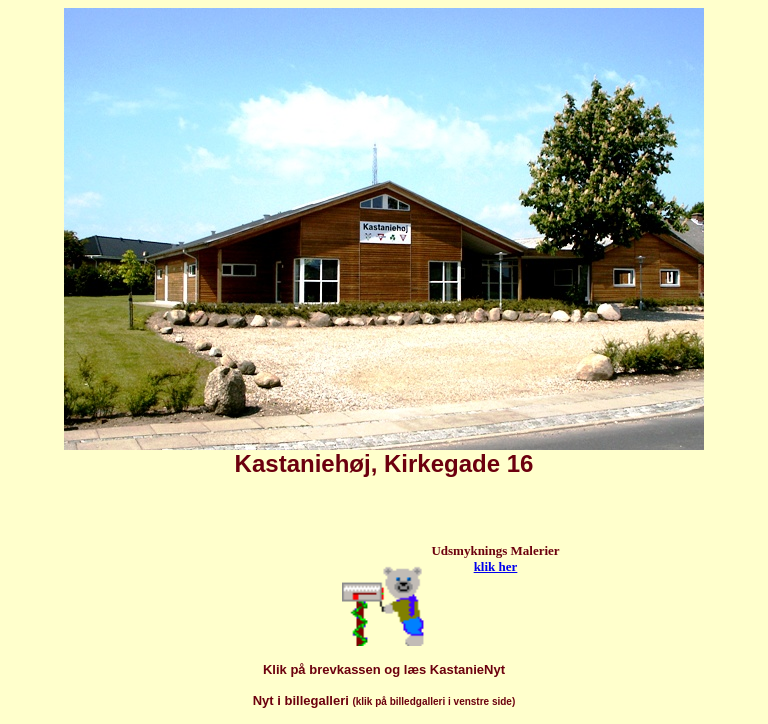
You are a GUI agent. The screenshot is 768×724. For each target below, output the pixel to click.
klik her (496, 566)
